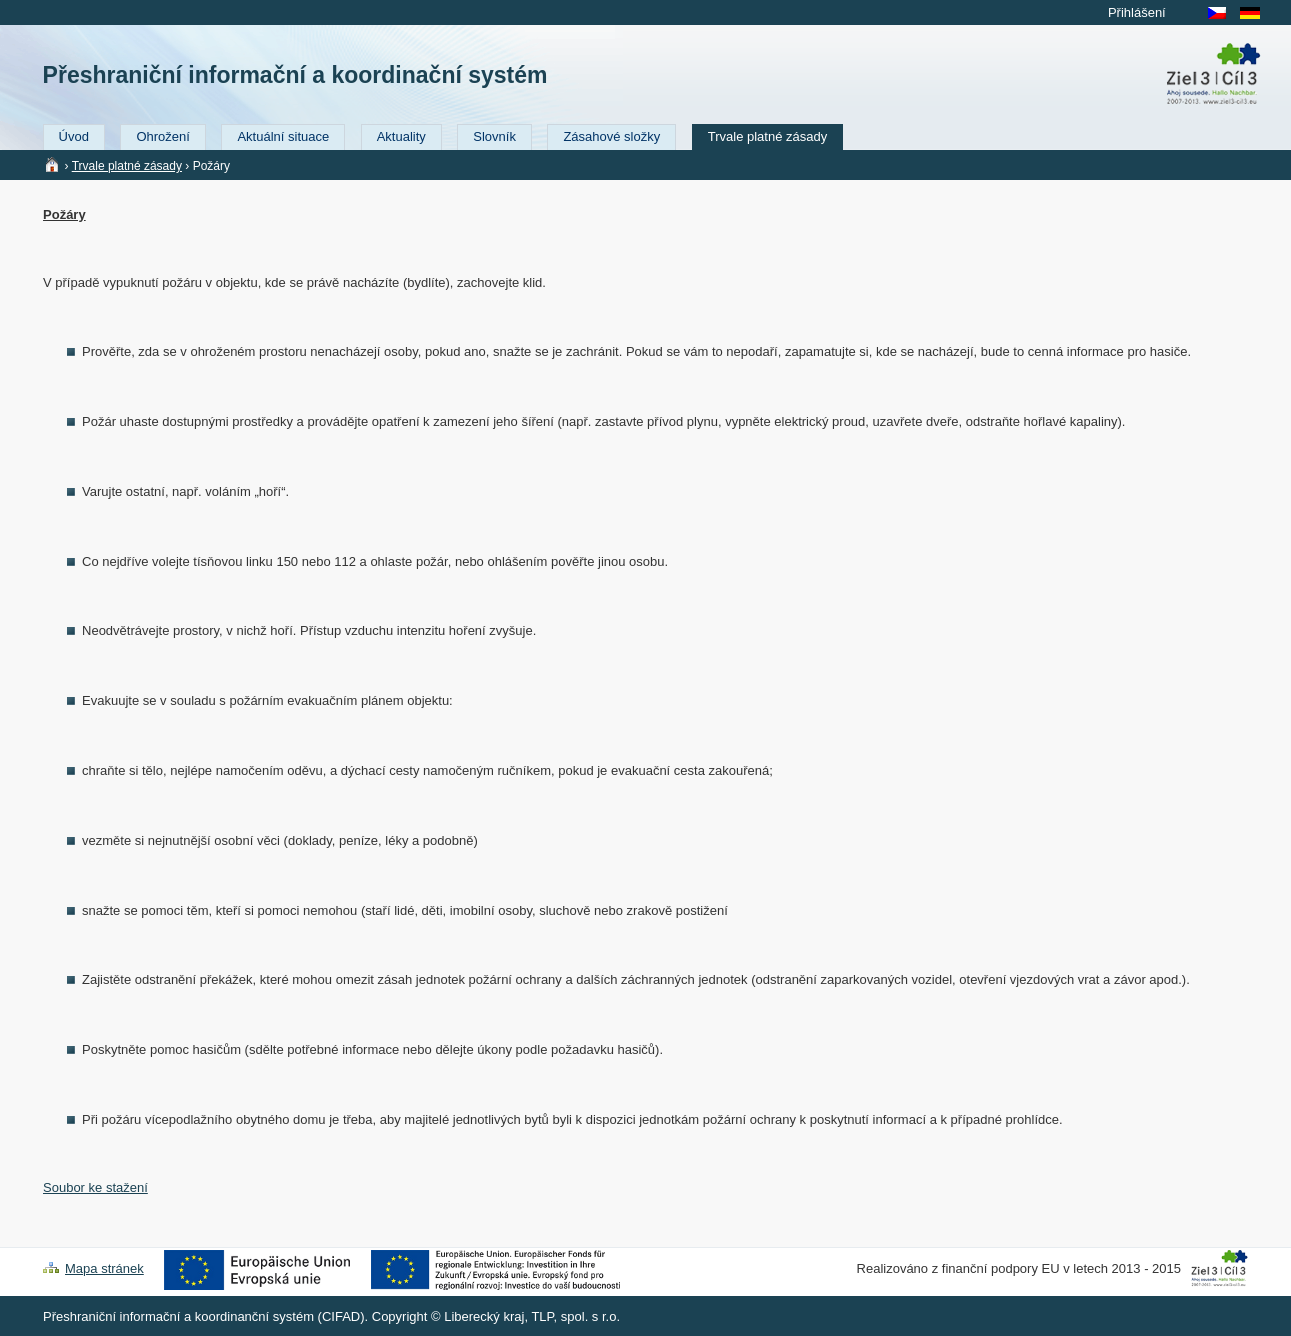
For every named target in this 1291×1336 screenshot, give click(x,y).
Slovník (494, 136)
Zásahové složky (611, 136)
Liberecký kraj (484, 1316)
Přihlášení (1137, 12)
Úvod (74, 136)
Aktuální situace (283, 136)
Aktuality (401, 136)
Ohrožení (162, 136)
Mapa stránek (104, 1268)
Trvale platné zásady (767, 136)
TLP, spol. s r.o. (575, 1316)
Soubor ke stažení (95, 1187)
